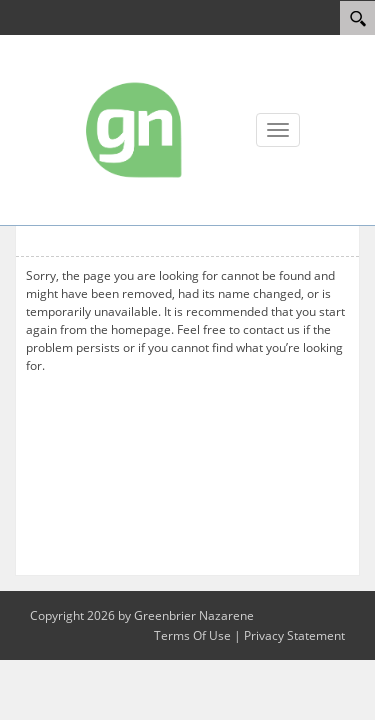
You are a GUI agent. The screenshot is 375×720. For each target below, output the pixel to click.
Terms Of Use (192, 635)
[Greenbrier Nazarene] (135, 129)
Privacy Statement (294, 635)
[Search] (357, 18)
